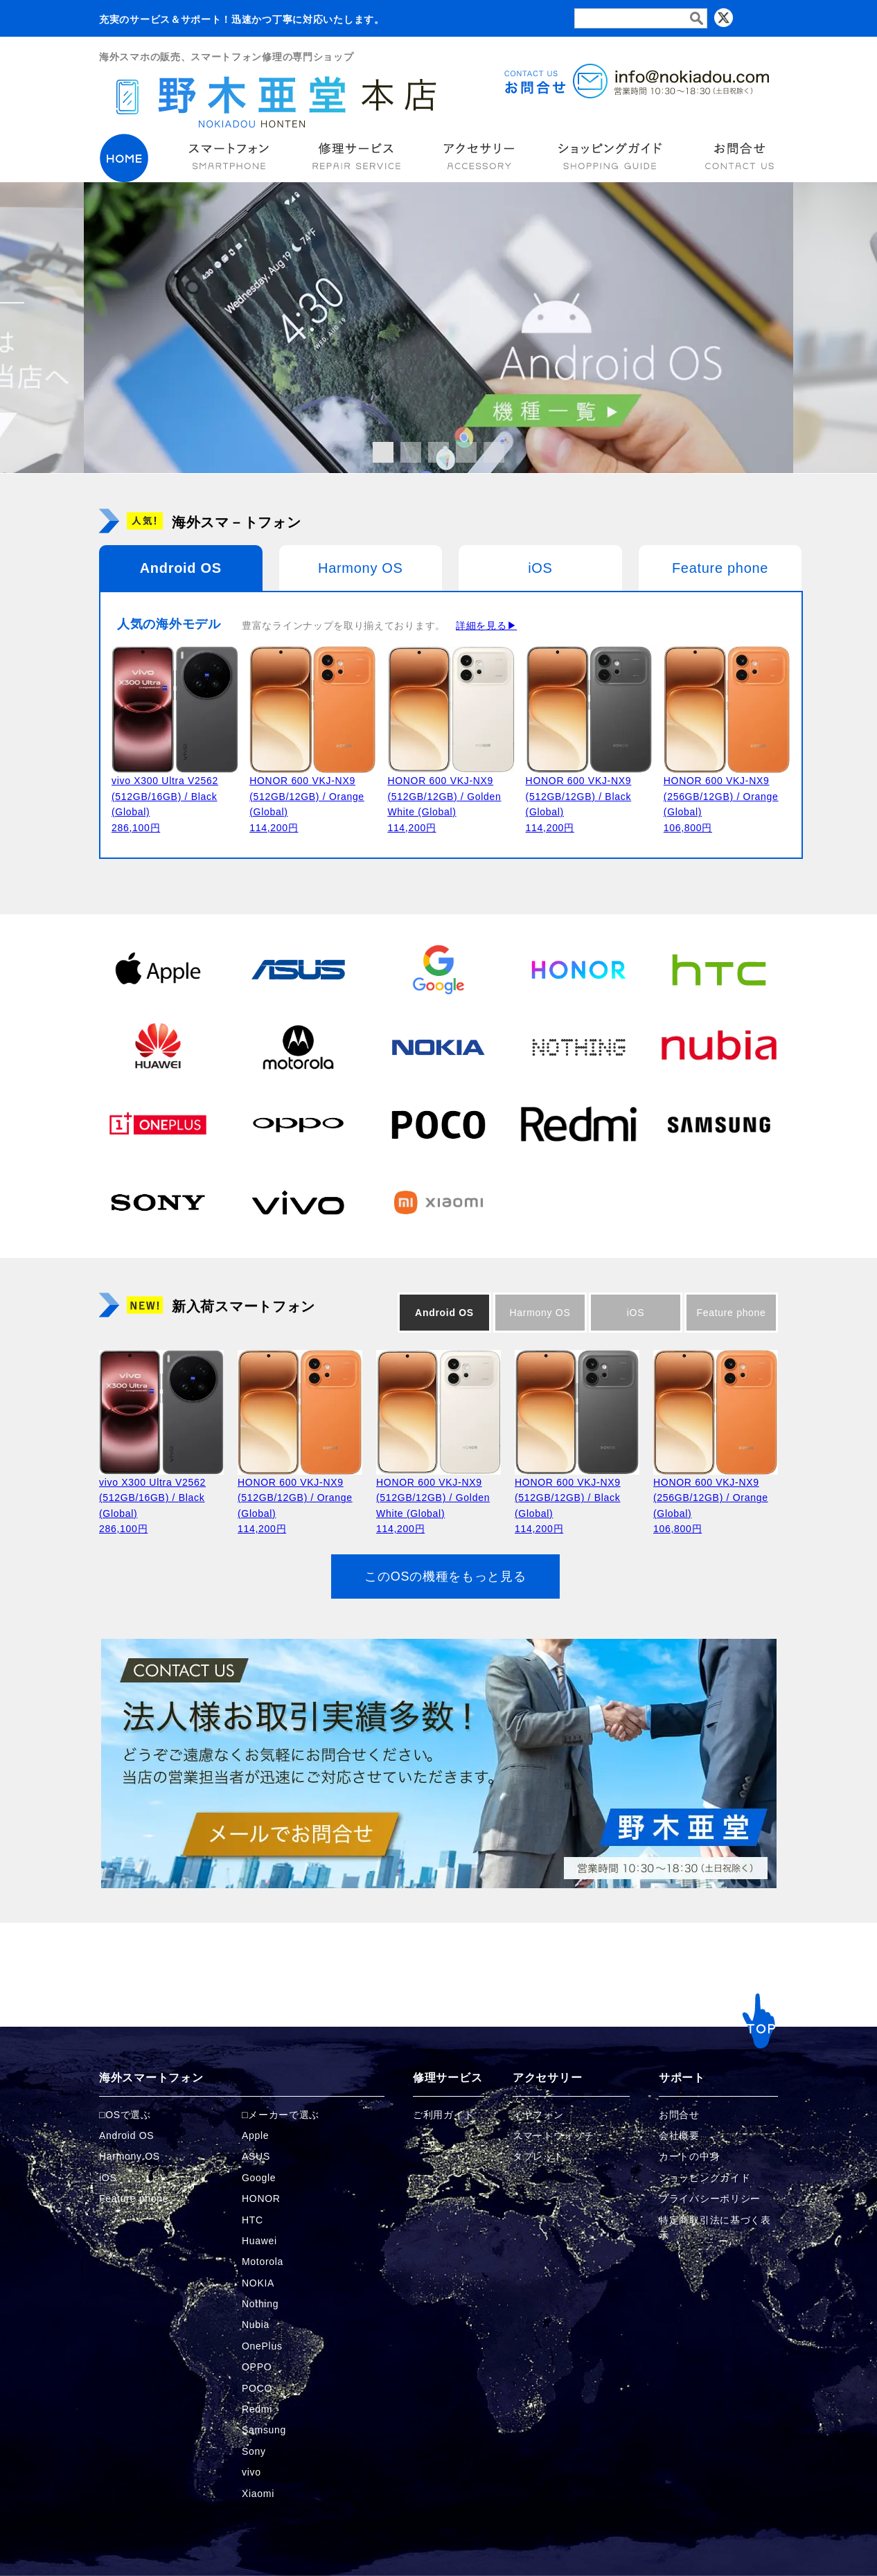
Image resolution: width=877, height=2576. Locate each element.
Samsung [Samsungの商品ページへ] (264, 2429)
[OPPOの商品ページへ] (298, 1124)
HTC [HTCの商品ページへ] (252, 2220)
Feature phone (720, 568)
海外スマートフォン (151, 2078)
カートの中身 (689, 2156)
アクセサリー (547, 2078)
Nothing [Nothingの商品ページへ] (260, 2303)
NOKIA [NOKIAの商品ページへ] (258, 2283)
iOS (540, 568)
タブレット (538, 2156)
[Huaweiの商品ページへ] (158, 1046)
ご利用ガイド (443, 2114)
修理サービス (447, 2078)
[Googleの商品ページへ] (438, 969)
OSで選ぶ (128, 2114)
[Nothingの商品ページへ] (578, 1046)
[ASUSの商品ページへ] (298, 969)
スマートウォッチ (553, 2135)
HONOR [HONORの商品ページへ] (261, 2198)
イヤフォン (538, 2114)
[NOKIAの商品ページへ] (438, 1046)
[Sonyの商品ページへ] (158, 1201)
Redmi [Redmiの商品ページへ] (257, 2409)
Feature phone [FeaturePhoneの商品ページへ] (133, 2198)
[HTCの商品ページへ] (719, 969)
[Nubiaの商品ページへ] (719, 1046)
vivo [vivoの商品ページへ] (251, 2472)
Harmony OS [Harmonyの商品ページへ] (129, 2156)
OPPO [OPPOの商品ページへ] (257, 2366)
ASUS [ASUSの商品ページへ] (256, 2156)
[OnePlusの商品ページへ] (158, 1124)
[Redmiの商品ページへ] (578, 1124)
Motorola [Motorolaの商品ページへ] (262, 2261)
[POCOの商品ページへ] (438, 1124)
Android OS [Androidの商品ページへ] (126, 2135)
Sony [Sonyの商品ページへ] (254, 2451)
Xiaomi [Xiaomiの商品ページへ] (258, 2493)
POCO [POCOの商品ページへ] (257, 2388)
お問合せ (679, 2114)
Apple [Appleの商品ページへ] (255, 2135)
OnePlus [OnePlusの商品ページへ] (262, 2346)
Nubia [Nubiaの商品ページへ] (255, 2324)
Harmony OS (360, 568)
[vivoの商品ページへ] (298, 1201)
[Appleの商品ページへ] (158, 969)
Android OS (181, 568)
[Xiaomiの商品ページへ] (438, 1201)
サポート (682, 2078)
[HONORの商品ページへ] (578, 969)
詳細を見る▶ (486, 625)
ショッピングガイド (704, 2177)
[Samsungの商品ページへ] (719, 1124)
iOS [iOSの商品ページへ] (107, 2177)
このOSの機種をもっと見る (445, 1576)
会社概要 (679, 2135)
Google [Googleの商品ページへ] (259, 2177)
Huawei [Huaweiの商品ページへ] (259, 2240)
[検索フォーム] (640, 18)
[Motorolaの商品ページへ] (298, 1046)
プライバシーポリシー (710, 2198)
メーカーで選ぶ (283, 2114)
